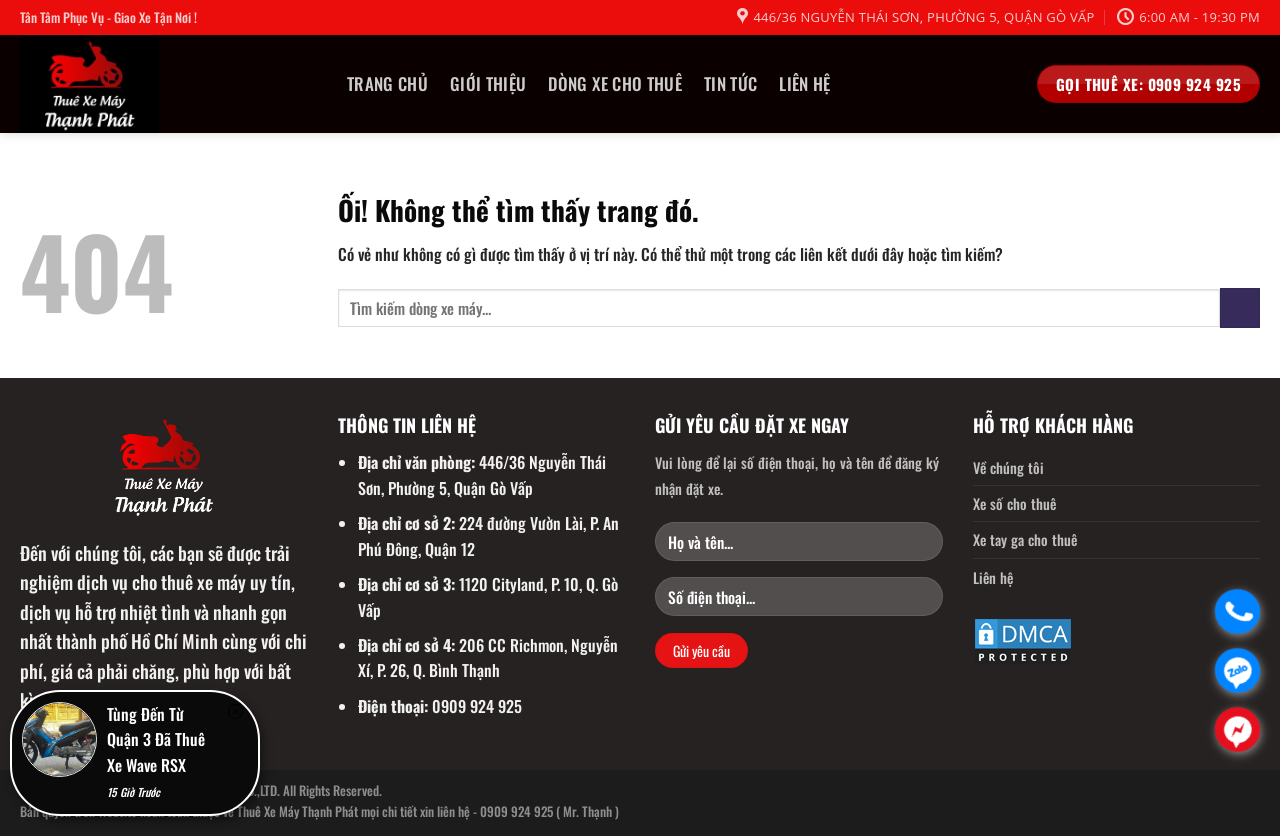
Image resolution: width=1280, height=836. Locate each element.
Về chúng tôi (1008, 467)
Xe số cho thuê (1014, 503)
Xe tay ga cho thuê (1025, 539)
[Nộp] (1240, 307)
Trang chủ (387, 83)
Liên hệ (804, 83)
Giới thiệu (488, 83)
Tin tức (730, 83)
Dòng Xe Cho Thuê (614, 83)
